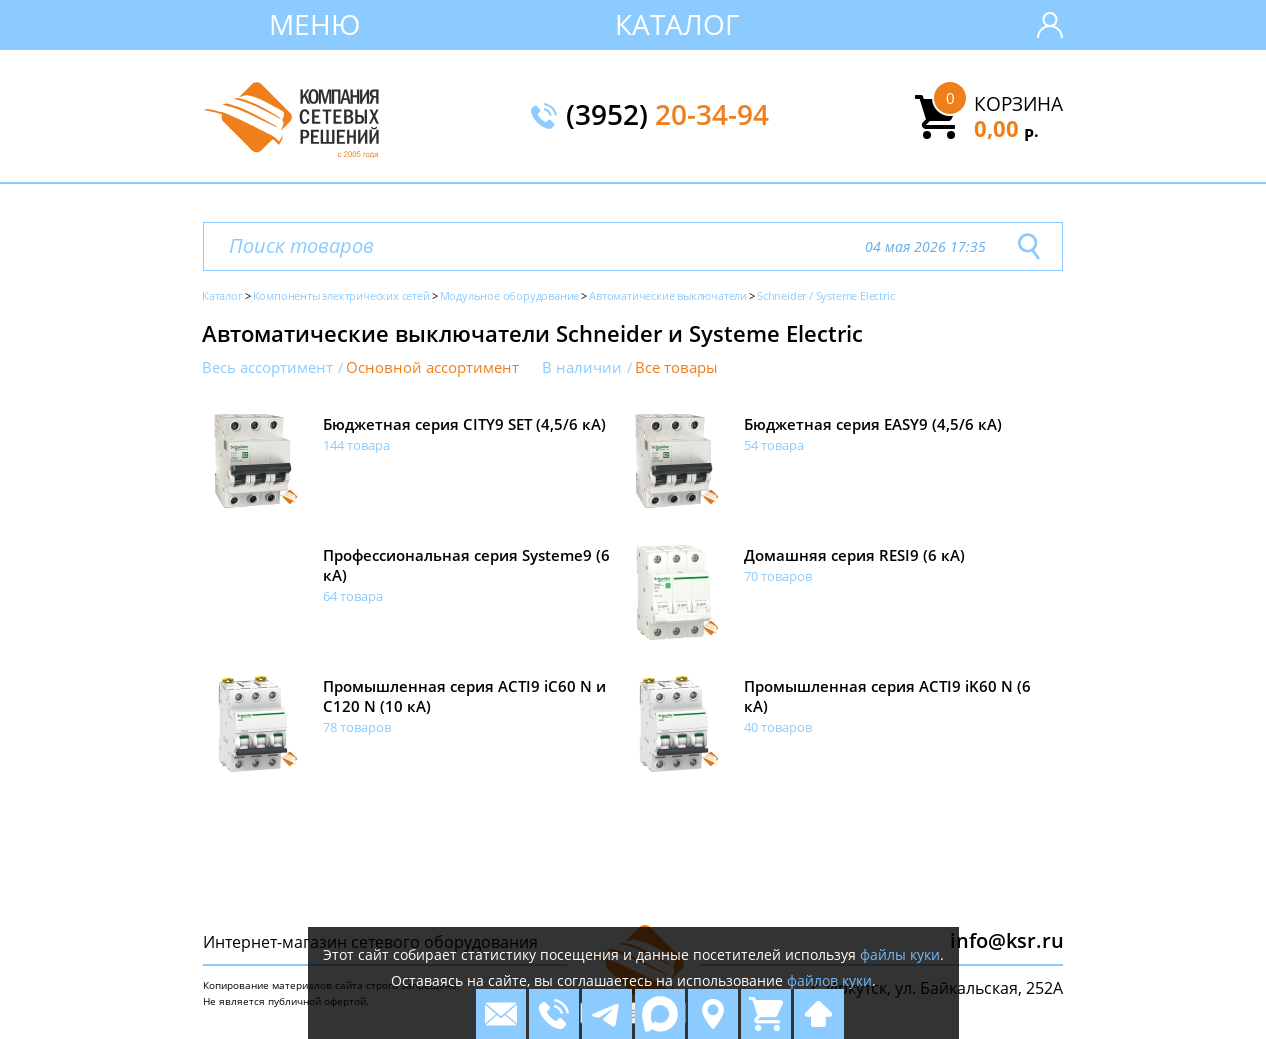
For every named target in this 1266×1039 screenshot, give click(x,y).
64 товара (353, 596)
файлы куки (900, 954)
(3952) (667, 116)
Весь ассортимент (267, 367)
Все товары (676, 367)
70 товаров (778, 576)
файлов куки (829, 980)
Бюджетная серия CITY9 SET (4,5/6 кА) (464, 424)
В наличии (582, 367)
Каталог (677, 24)
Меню (314, 24)
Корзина (1018, 104)
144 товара (356, 445)
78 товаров (357, 727)
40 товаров (778, 727)
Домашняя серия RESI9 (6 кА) (854, 555)
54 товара (774, 445)
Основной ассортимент (432, 367)
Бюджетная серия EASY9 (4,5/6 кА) (873, 424)
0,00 (1006, 128)
